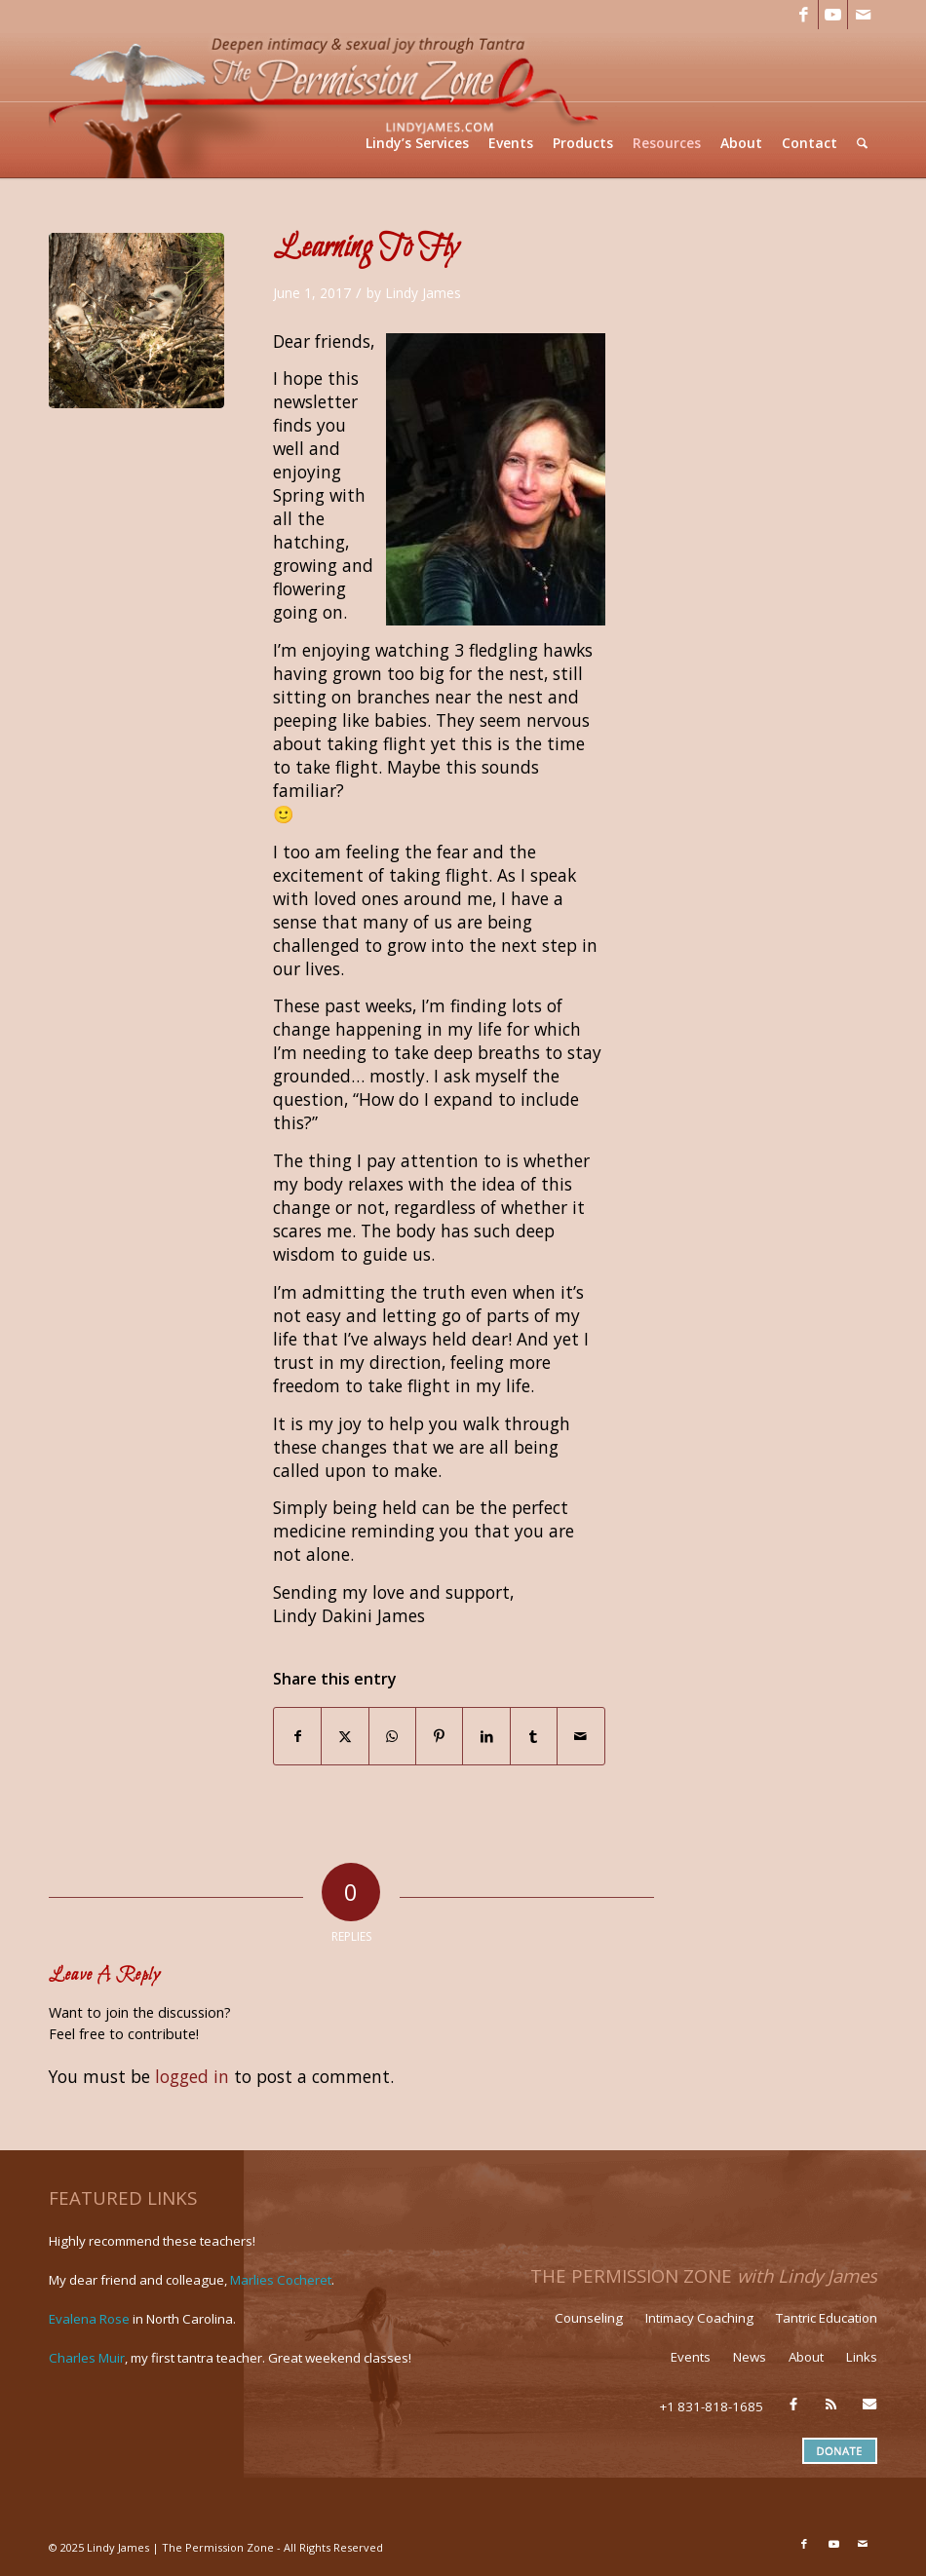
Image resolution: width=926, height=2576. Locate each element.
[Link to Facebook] (804, 14)
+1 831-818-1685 (711, 2406)
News (749, 2357)
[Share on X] (344, 1736)
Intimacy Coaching (699, 2318)
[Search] (862, 142)
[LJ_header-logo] (327, 103)
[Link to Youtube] (833, 14)
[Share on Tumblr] (534, 1736)
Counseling (589, 2318)
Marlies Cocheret (280, 2280)
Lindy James (423, 293)
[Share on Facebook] (297, 1736)
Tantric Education (826, 2318)
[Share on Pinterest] (439, 1736)
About (806, 2357)
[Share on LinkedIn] (486, 1736)
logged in (192, 2076)
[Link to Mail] (862, 14)
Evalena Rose (89, 2319)
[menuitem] (417, 142)
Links (861, 2357)
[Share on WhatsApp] (392, 1736)
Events (691, 2357)
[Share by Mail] (580, 1736)
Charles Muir (87, 2358)
